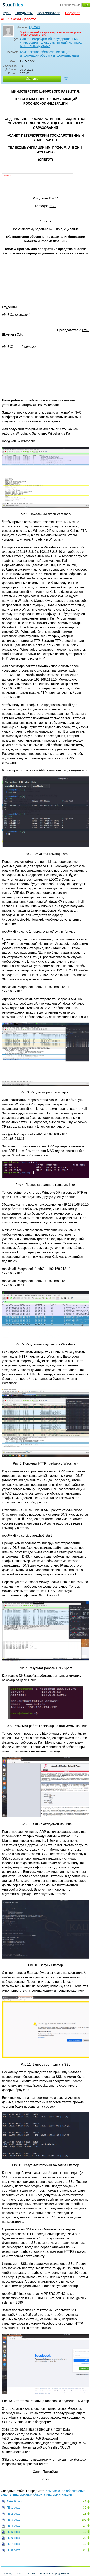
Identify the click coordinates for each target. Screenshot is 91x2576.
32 (84, 2507)
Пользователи (48, 13)
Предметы (24, 13)
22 (84, 2550)
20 (84, 2537)
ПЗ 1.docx (13, 2507)
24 (84, 2525)
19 (84, 2531)
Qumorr (34, 27)
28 (84, 2513)
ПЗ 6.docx (13, 2537)
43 (84, 2501)
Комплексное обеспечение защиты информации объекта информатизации (49, 53)
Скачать (32, 78)
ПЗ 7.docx (13, 2543)
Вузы (7, 13)
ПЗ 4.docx (13, 2525)
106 (84, 2519)
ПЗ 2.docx (13, 2513)
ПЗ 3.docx (13, 2519)
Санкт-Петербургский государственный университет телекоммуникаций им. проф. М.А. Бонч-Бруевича (51, 42)
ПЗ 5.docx (13, 2531)
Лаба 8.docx (15, 2501)
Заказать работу (22, 19)
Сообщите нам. (37, 35)
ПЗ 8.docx (13, 2550)
